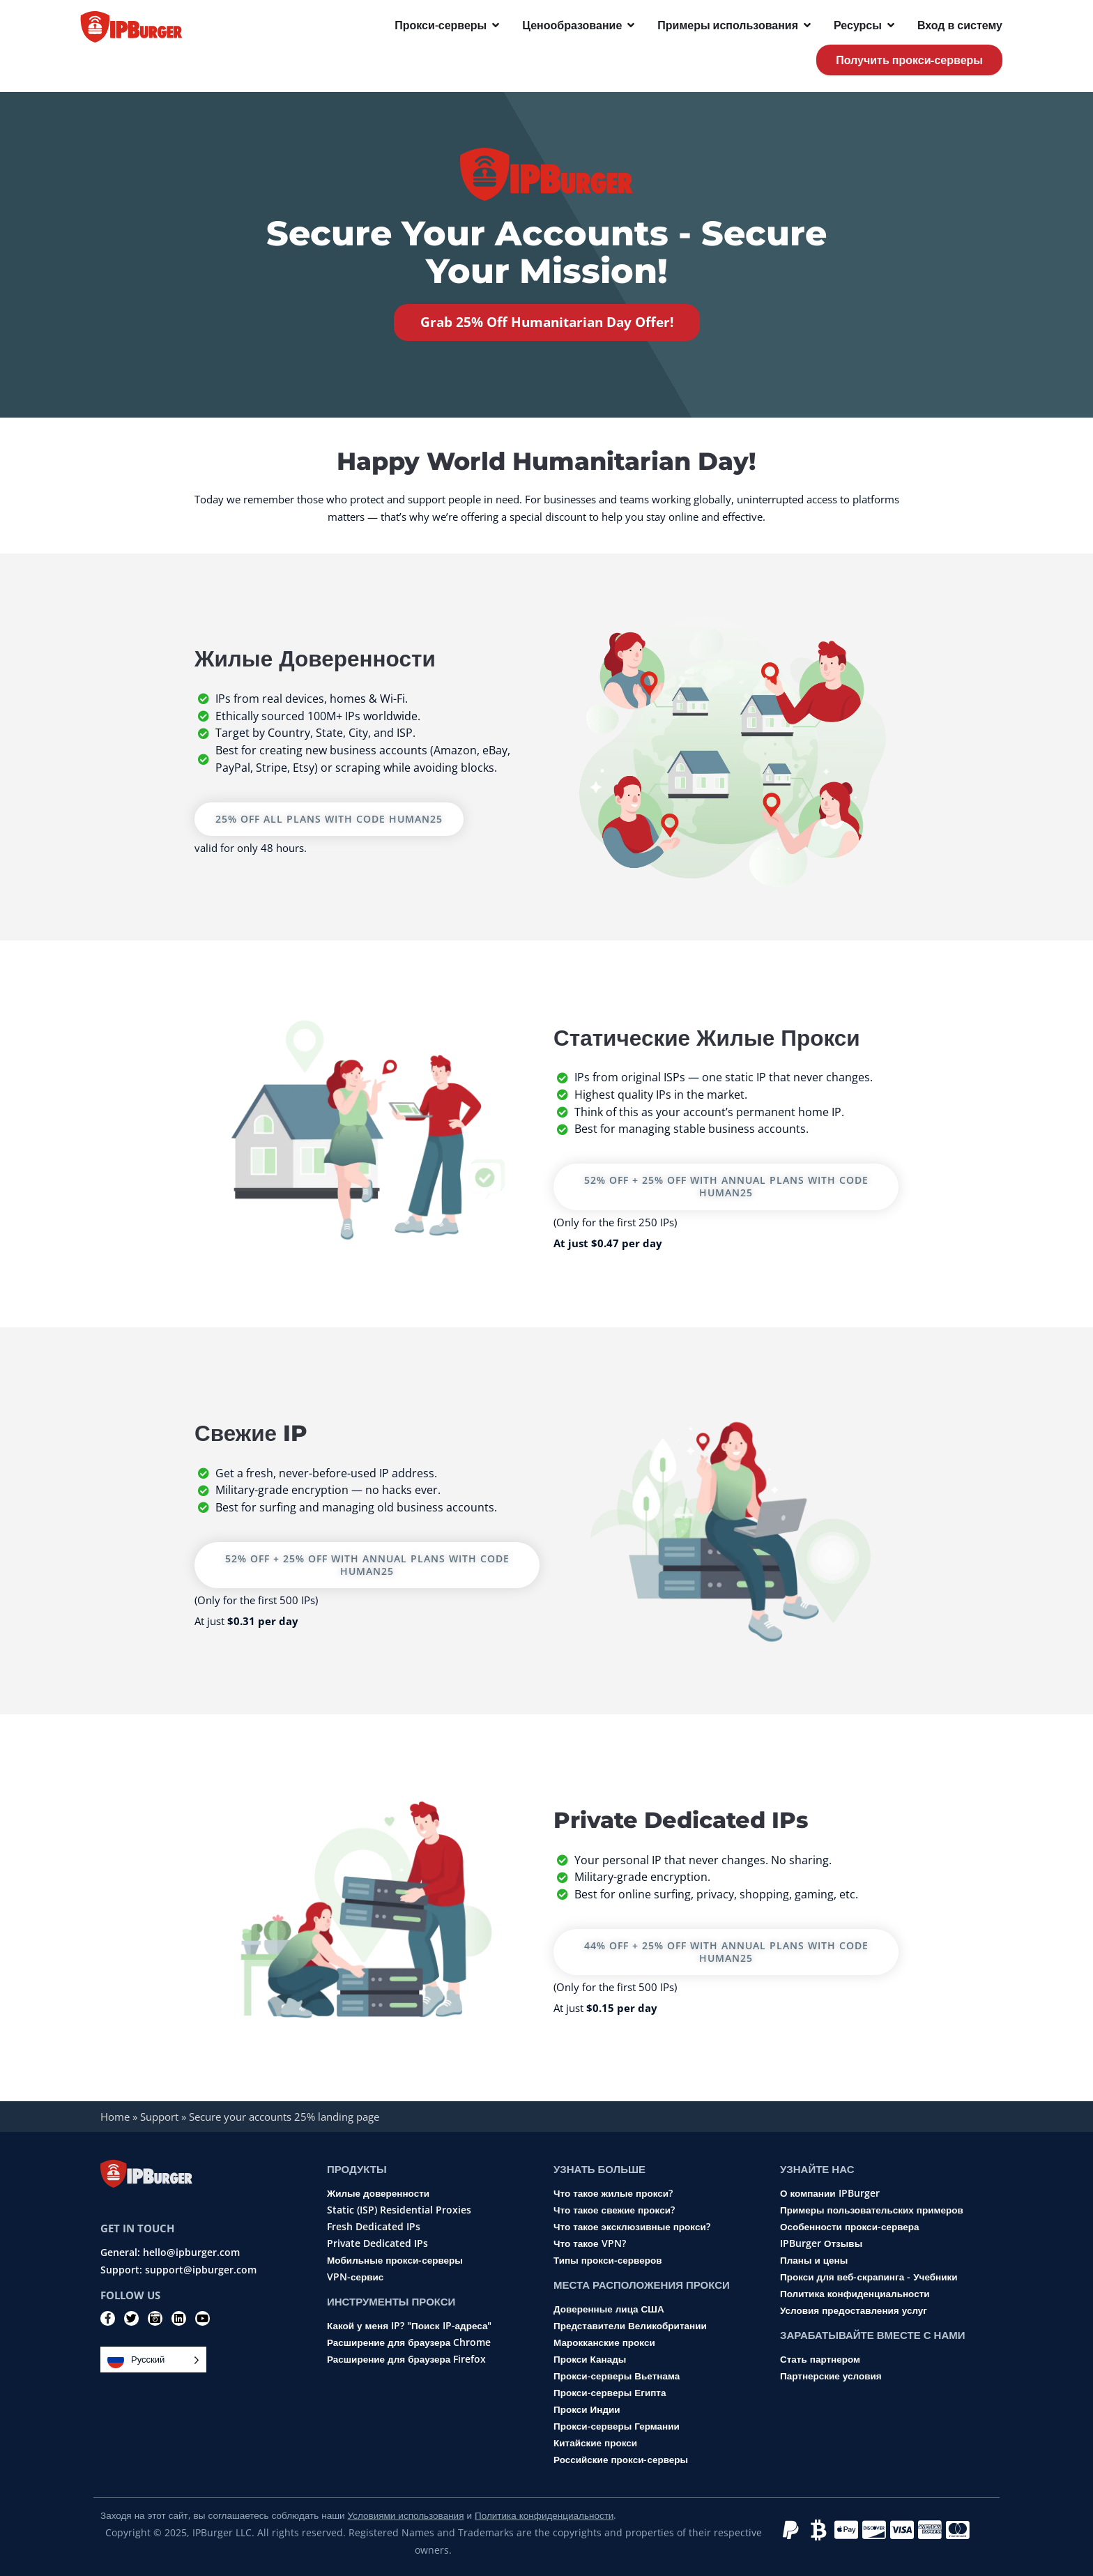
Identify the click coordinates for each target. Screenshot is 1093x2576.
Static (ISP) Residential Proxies (399, 2210)
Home (115, 2117)
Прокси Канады (589, 2360)
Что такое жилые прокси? (613, 2194)
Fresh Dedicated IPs (373, 2227)
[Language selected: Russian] (153, 2359)
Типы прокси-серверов (607, 2261)
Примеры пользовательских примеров (871, 2210)
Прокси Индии (586, 2410)
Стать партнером (820, 2360)
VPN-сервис (355, 2277)
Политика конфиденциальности (855, 2294)
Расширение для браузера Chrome (409, 2343)
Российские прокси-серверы (620, 2460)
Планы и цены (814, 2261)
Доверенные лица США (608, 2309)
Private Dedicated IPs (377, 2244)
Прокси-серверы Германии (616, 2427)
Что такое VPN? (589, 2244)
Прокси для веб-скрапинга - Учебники (869, 2277)
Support (159, 2117)
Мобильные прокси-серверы (395, 2261)
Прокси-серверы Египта (609, 2393)
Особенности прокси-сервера (849, 2227)
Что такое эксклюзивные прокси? (631, 2227)
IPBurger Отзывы (821, 2244)
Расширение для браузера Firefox (406, 2360)
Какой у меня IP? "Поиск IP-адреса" (409, 2326)
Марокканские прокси (604, 2343)
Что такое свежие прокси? (614, 2210)
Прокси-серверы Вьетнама (616, 2376)
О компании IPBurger (830, 2194)
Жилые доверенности (378, 2194)
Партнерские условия (831, 2376)
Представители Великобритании (630, 2326)
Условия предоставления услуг (853, 2311)
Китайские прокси (595, 2443)
